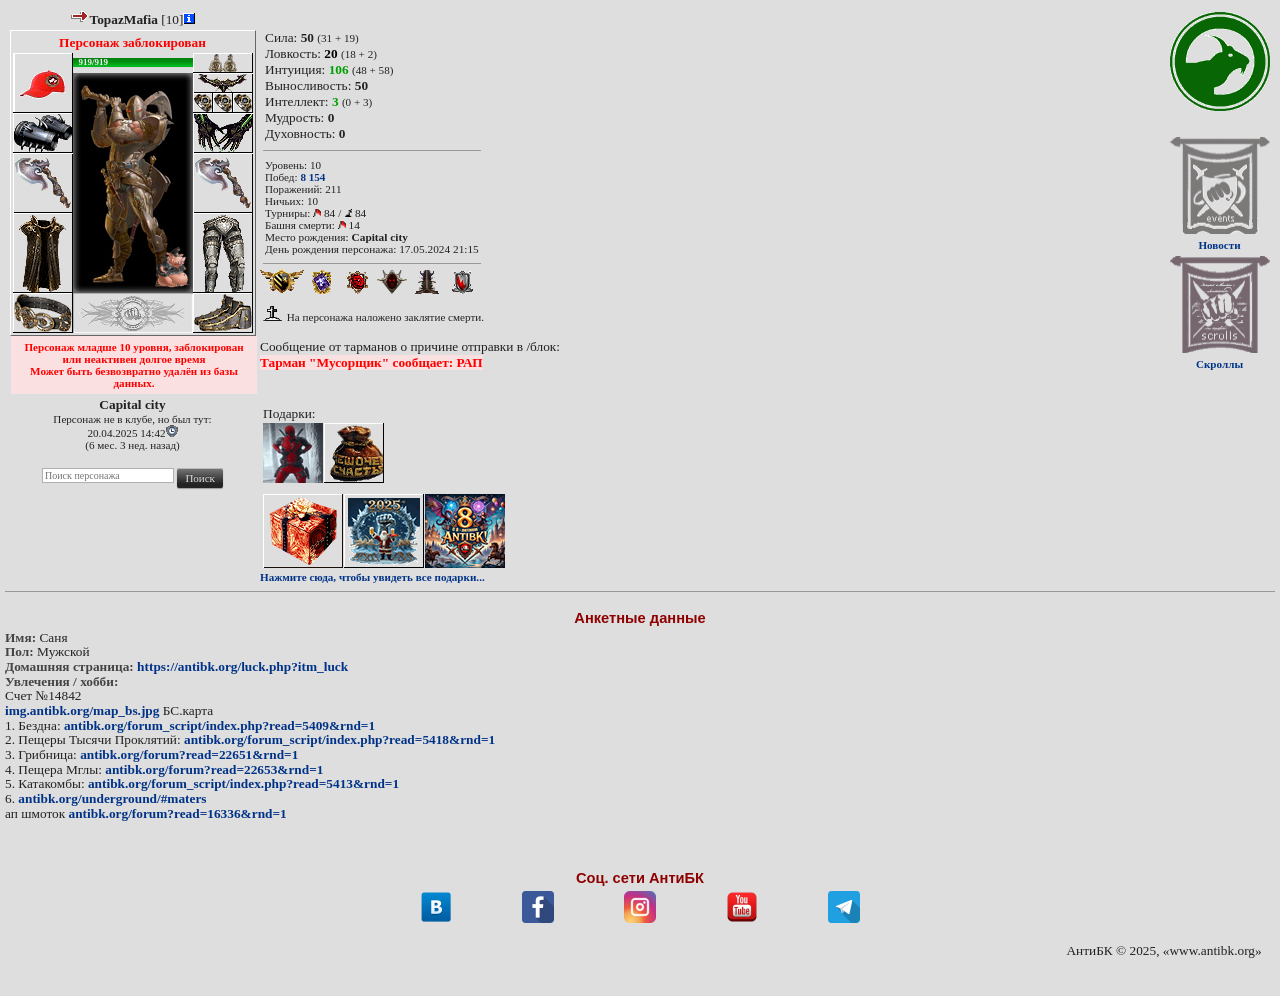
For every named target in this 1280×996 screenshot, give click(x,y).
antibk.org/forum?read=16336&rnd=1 (178, 813)
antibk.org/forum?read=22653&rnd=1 (214, 769)
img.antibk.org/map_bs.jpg (82, 710)
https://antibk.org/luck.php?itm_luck (242, 666)
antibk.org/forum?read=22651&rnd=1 (189, 754)
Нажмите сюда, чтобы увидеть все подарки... (372, 577)
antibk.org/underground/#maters (112, 798)
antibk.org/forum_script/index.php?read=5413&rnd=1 (243, 783)
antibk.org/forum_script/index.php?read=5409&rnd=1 (219, 725)
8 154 (312, 177)
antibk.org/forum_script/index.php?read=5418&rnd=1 (339, 739)
